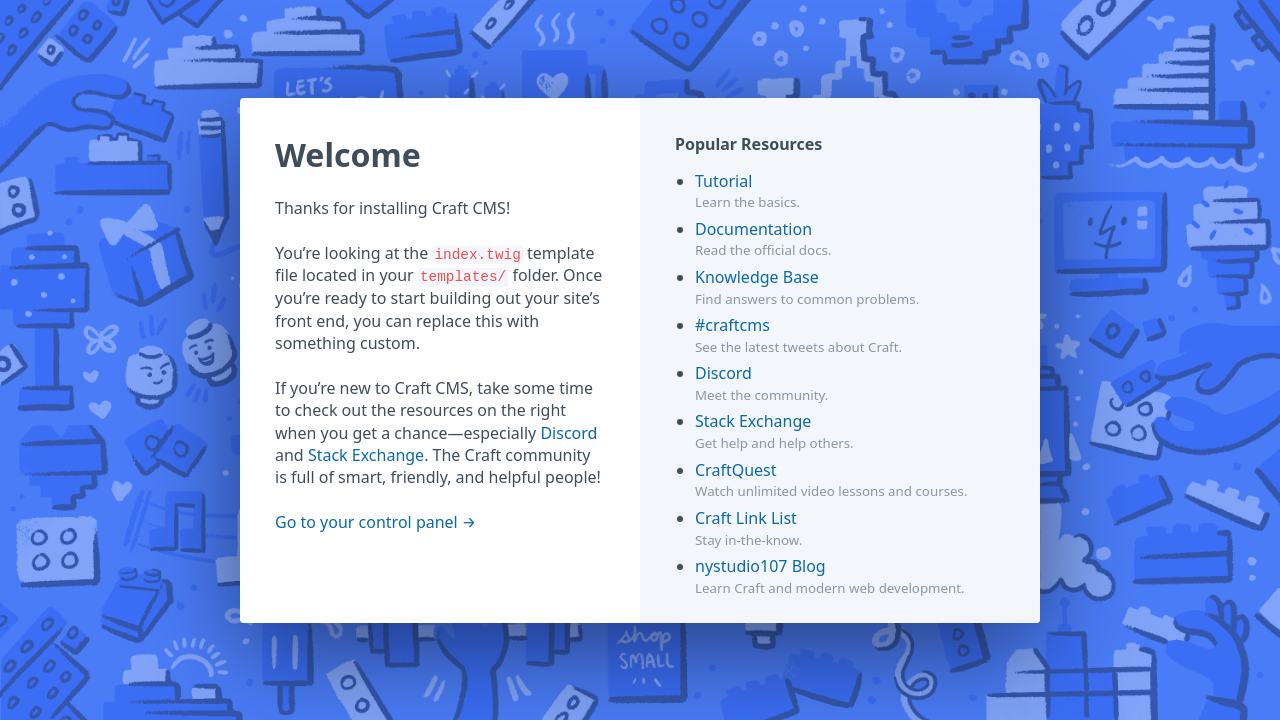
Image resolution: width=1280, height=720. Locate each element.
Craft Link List (746, 518)
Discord (568, 433)
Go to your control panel (366, 522)
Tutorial (723, 181)
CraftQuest (736, 470)
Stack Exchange (366, 455)
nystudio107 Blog (760, 566)
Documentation (753, 229)
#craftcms (732, 325)
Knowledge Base (757, 277)
